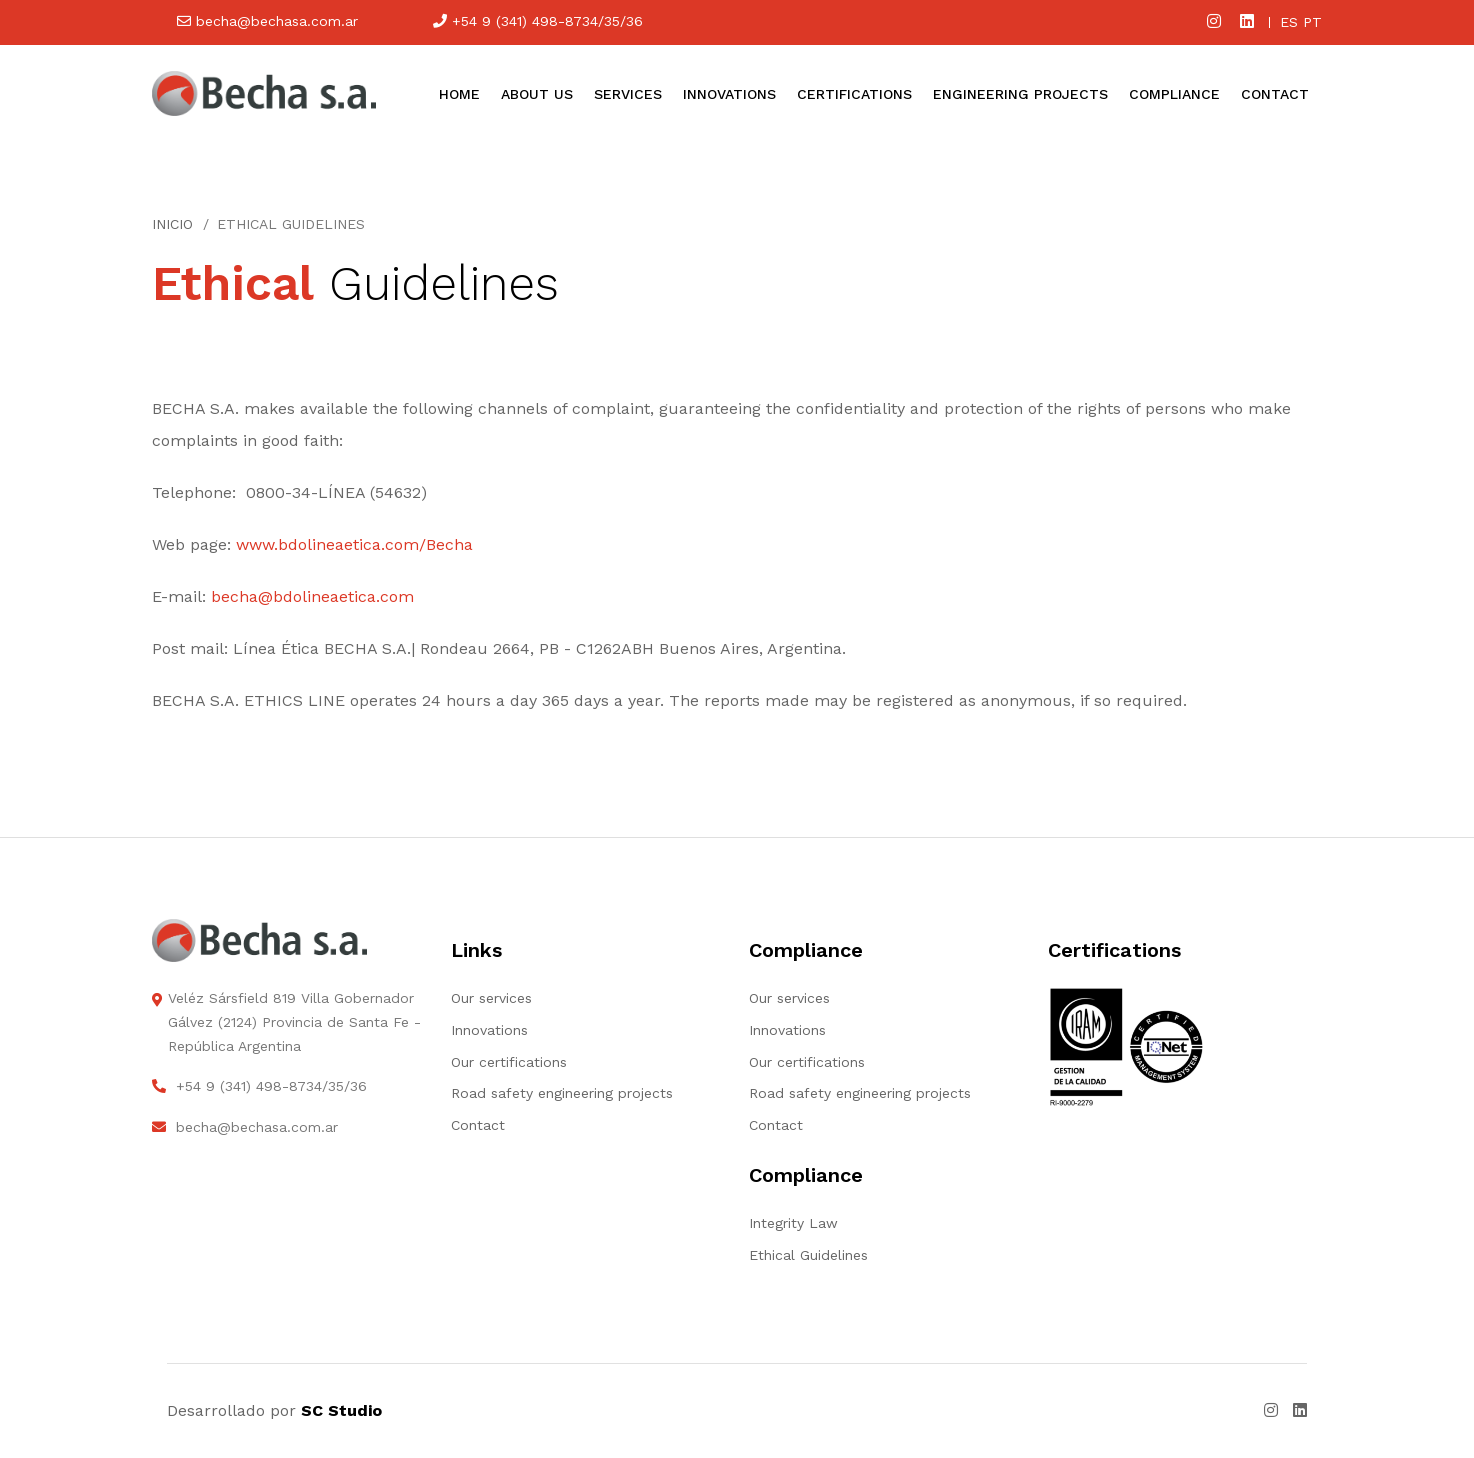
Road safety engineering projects (562, 1093)
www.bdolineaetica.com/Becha (354, 544)
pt (1312, 22)
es (1289, 22)
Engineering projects (1020, 94)
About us (537, 94)
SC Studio (341, 1410)
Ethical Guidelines (808, 1255)
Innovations (729, 94)
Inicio (172, 224)
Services (628, 94)
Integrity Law (793, 1223)
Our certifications (509, 1062)
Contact (1275, 94)
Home (459, 94)
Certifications (854, 94)
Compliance (1174, 94)
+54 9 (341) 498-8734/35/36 (538, 21)
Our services (491, 998)
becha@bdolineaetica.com (312, 596)
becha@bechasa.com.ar (267, 21)
